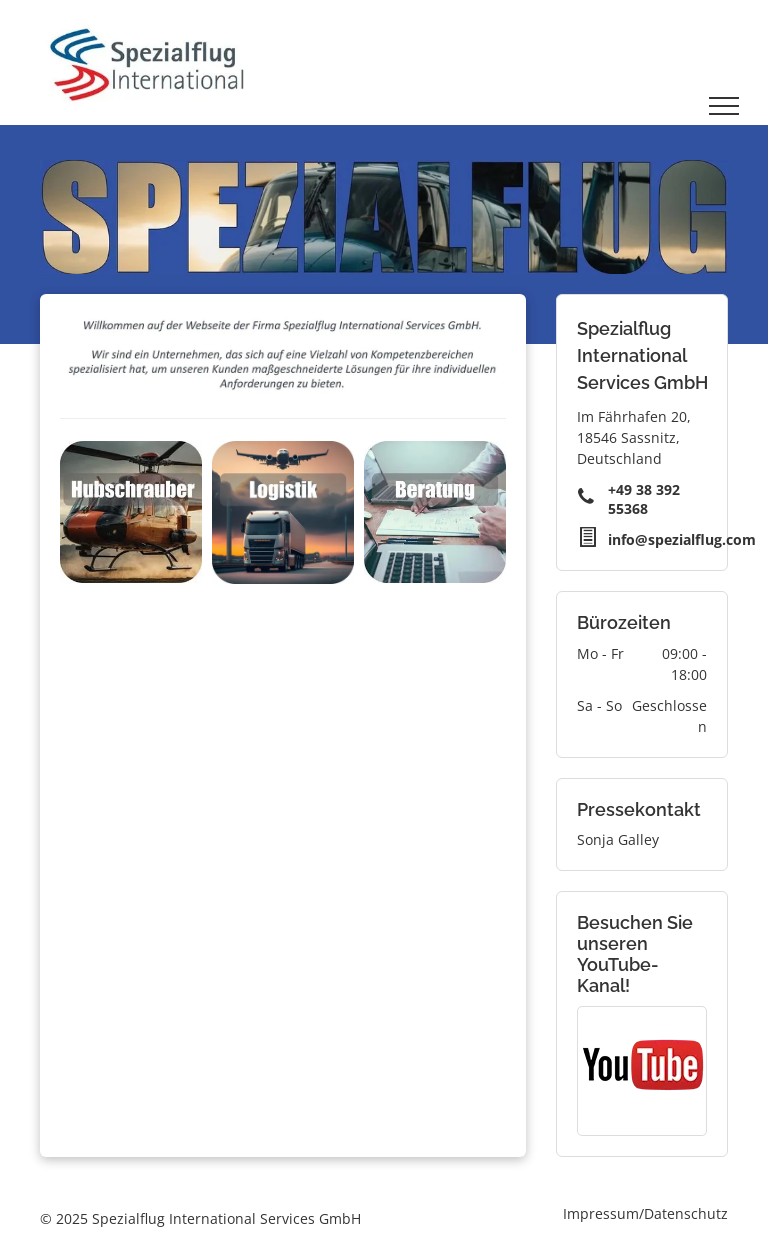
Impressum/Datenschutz (645, 1213)
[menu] (724, 106)
